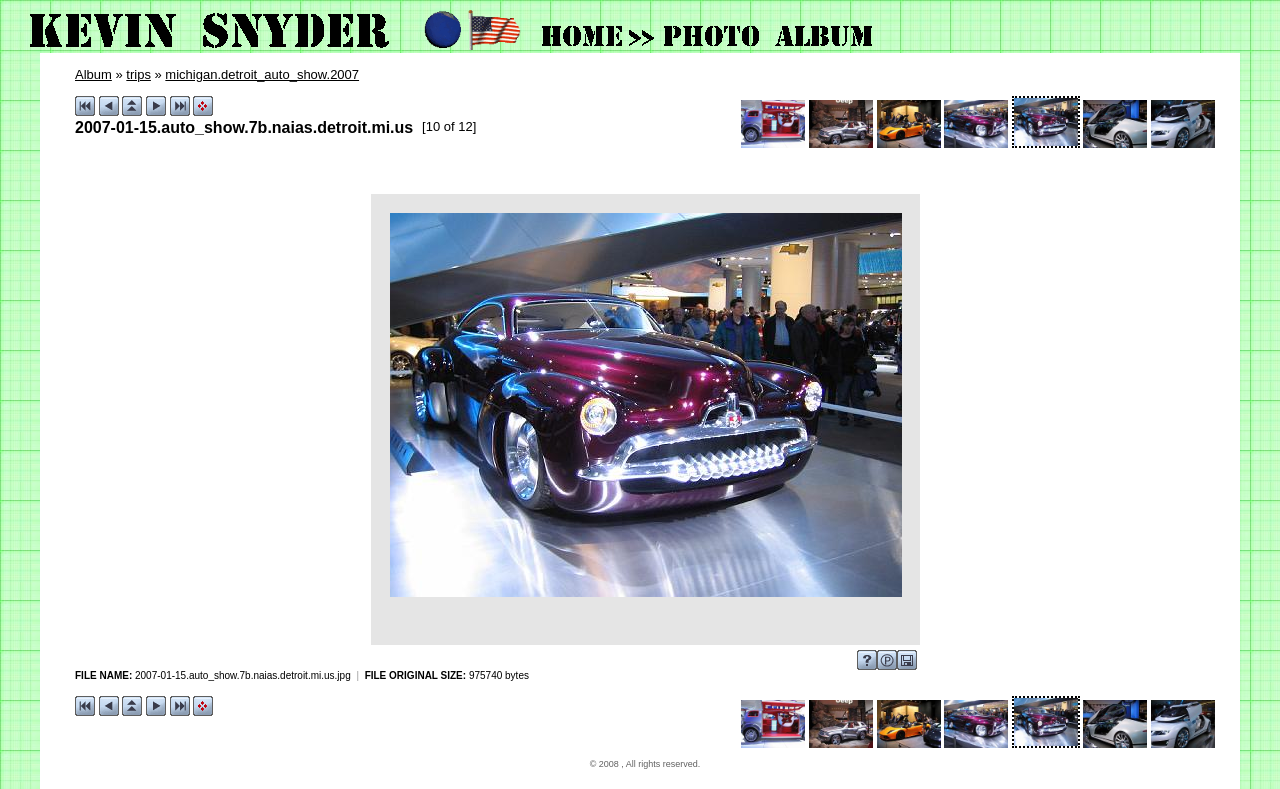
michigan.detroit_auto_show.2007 (262, 74)
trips (138, 74)
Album (93, 74)
